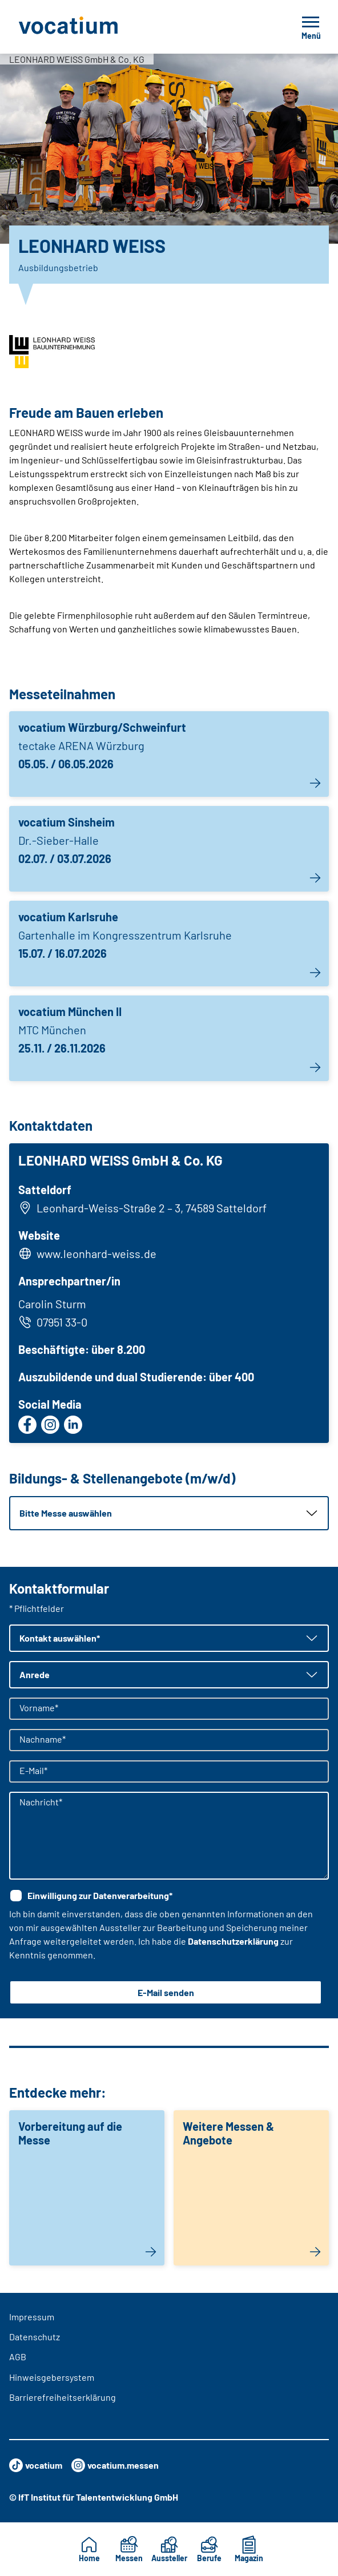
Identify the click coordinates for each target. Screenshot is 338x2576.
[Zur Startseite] (93, 27)
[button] (169, 1513)
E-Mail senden (166, 1992)
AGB (17, 2356)
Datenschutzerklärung (233, 1941)
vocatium (35, 2465)
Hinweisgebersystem (51, 2377)
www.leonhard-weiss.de (96, 1253)
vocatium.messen (115, 2465)
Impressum (31, 2316)
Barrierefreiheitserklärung (62, 2397)
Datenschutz (34, 2336)
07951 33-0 (52, 1322)
